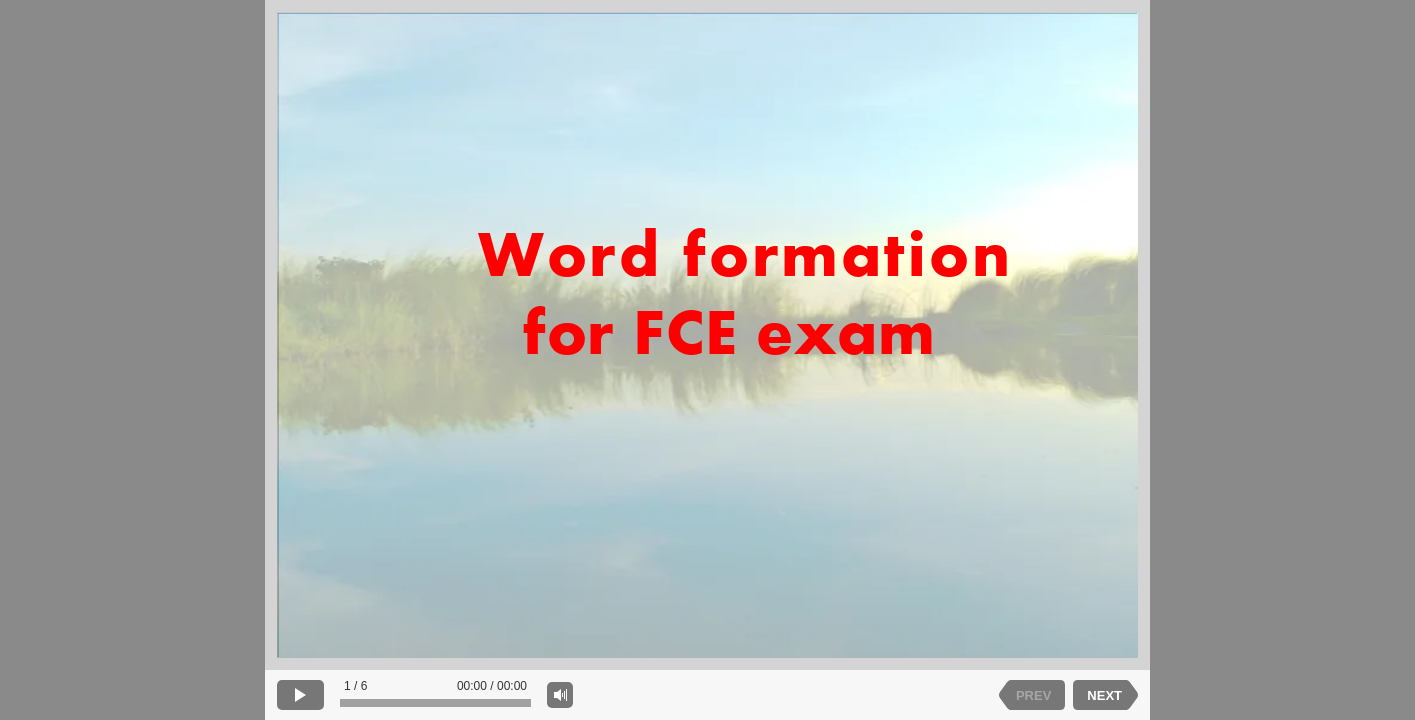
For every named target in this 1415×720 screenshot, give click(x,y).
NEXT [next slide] (1104, 695)
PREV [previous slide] (1033, 695)
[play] (300, 695)
